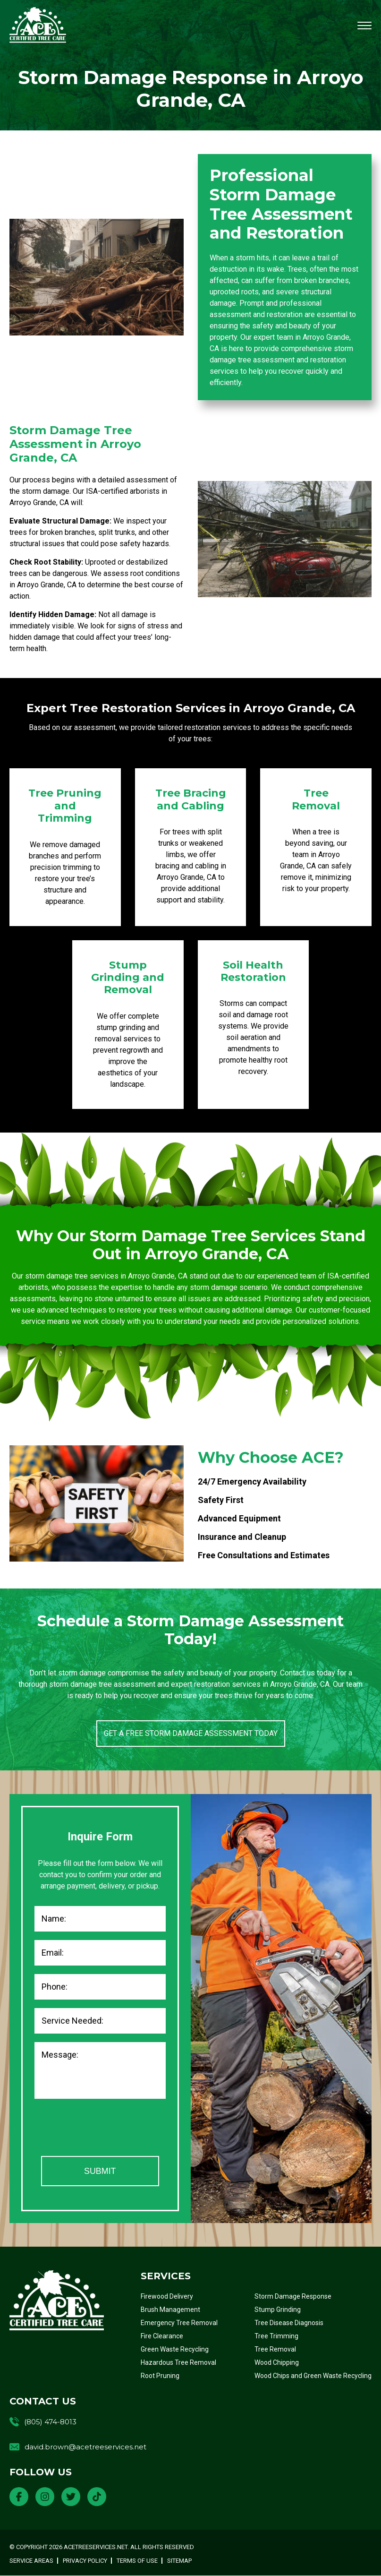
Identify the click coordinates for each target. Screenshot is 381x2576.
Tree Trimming (276, 2336)
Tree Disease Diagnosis (288, 2323)
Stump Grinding (277, 2310)
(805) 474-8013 (50, 2422)
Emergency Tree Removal (179, 2323)
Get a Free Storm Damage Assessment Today (191, 1733)
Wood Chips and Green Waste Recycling (313, 2376)
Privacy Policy (85, 2561)
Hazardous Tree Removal (178, 2363)
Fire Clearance (162, 2336)
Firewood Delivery (167, 2297)
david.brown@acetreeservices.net (85, 2447)
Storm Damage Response (292, 2297)
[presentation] (106, 2129)
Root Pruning (160, 2376)
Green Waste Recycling (175, 2349)
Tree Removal (275, 2349)
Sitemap (179, 2561)
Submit (100, 2171)
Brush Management (170, 2310)
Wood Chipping (276, 2363)
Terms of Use (137, 2561)
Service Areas (31, 2561)
